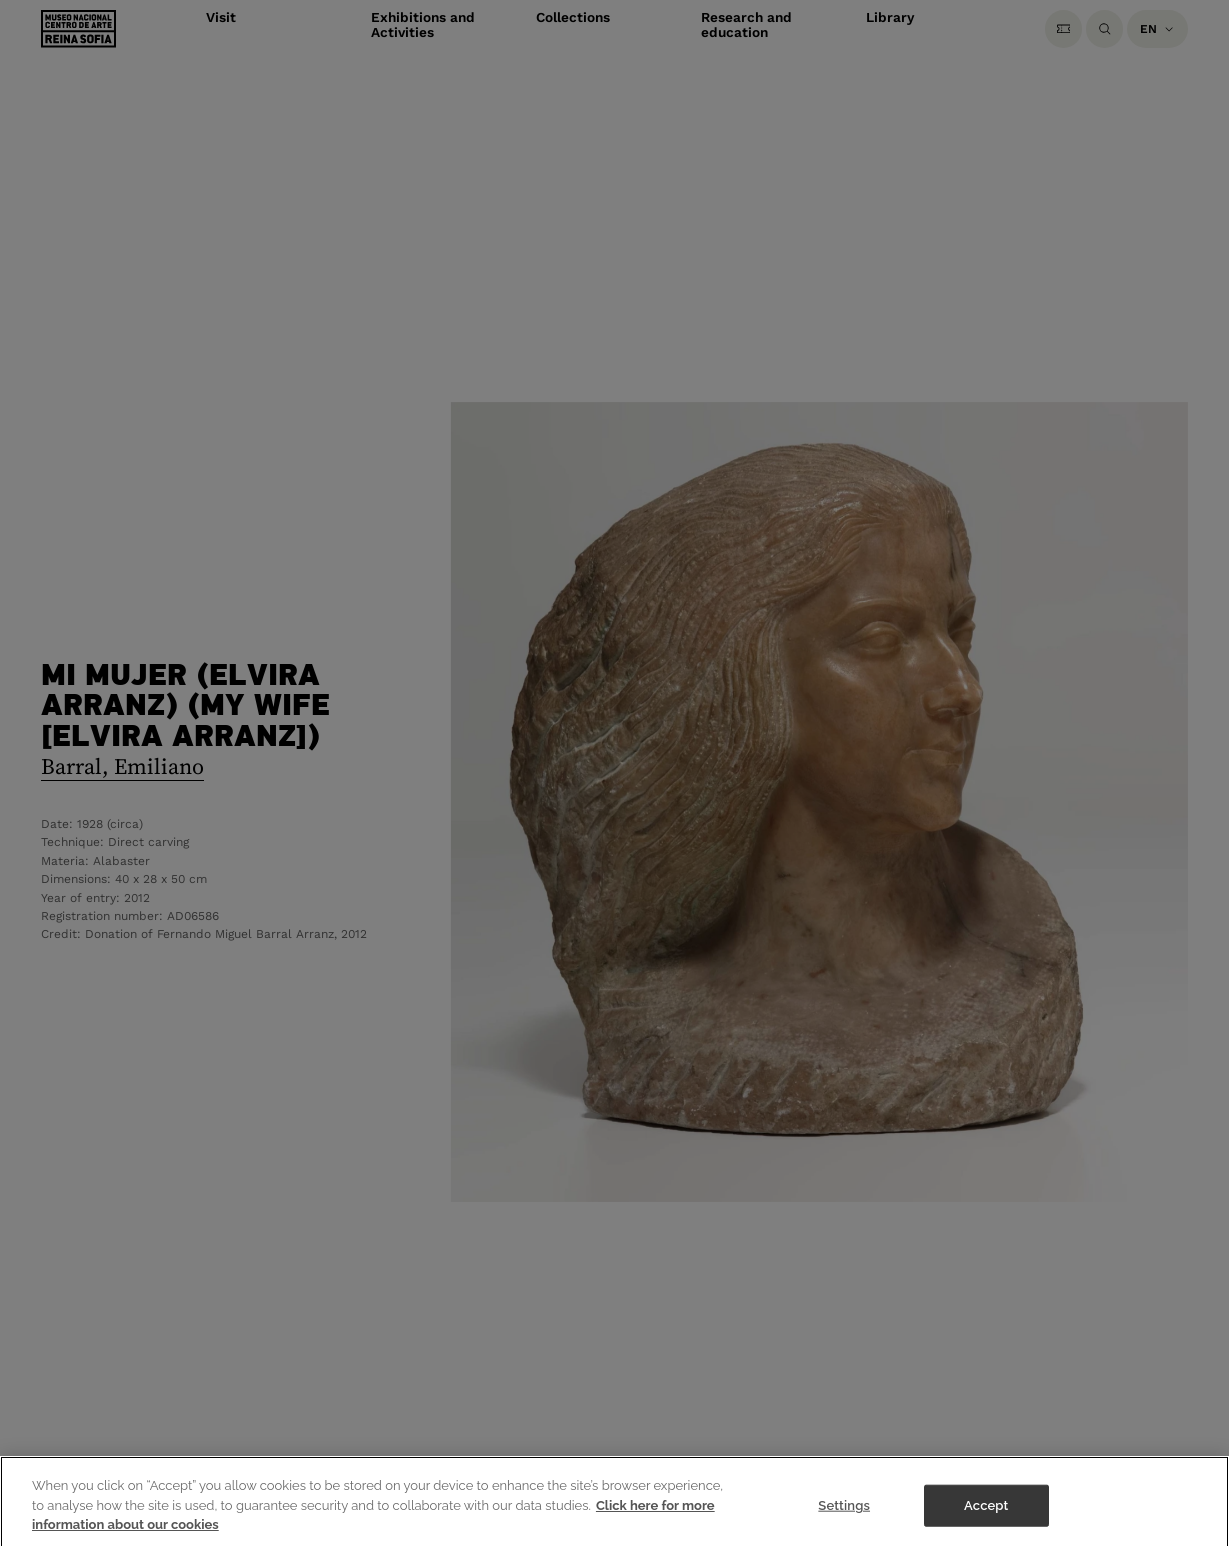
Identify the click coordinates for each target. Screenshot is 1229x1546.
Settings (844, 1516)
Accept (986, 1516)
